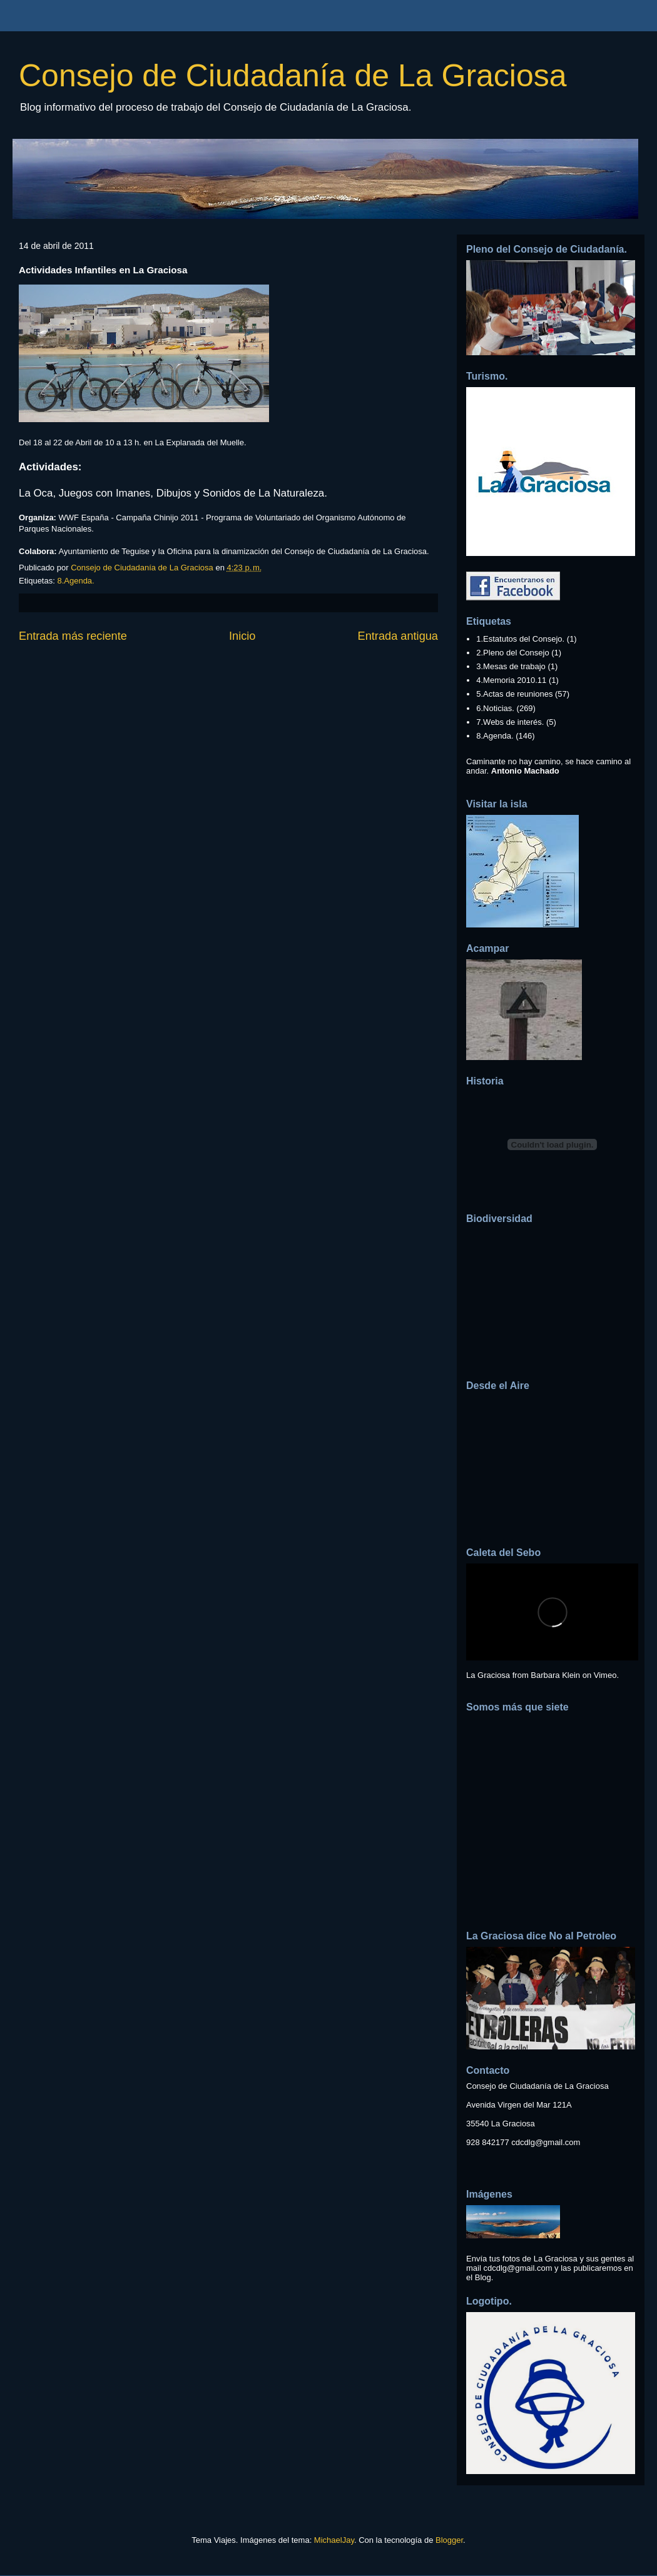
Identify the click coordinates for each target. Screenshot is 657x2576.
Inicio (242, 636)
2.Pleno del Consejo (512, 652)
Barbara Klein (555, 1675)
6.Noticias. (495, 708)
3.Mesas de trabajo (511, 666)
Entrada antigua (398, 636)
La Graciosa (488, 1675)
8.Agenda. (75, 580)
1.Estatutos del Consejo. (520, 639)
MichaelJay (334, 2540)
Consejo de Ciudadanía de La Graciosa (293, 75)
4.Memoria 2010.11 (511, 680)
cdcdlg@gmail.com (545, 2142)
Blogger (449, 2540)
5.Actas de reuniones (514, 694)
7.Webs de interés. (510, 722)
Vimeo (605, 1675)
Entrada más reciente (73, 636)
